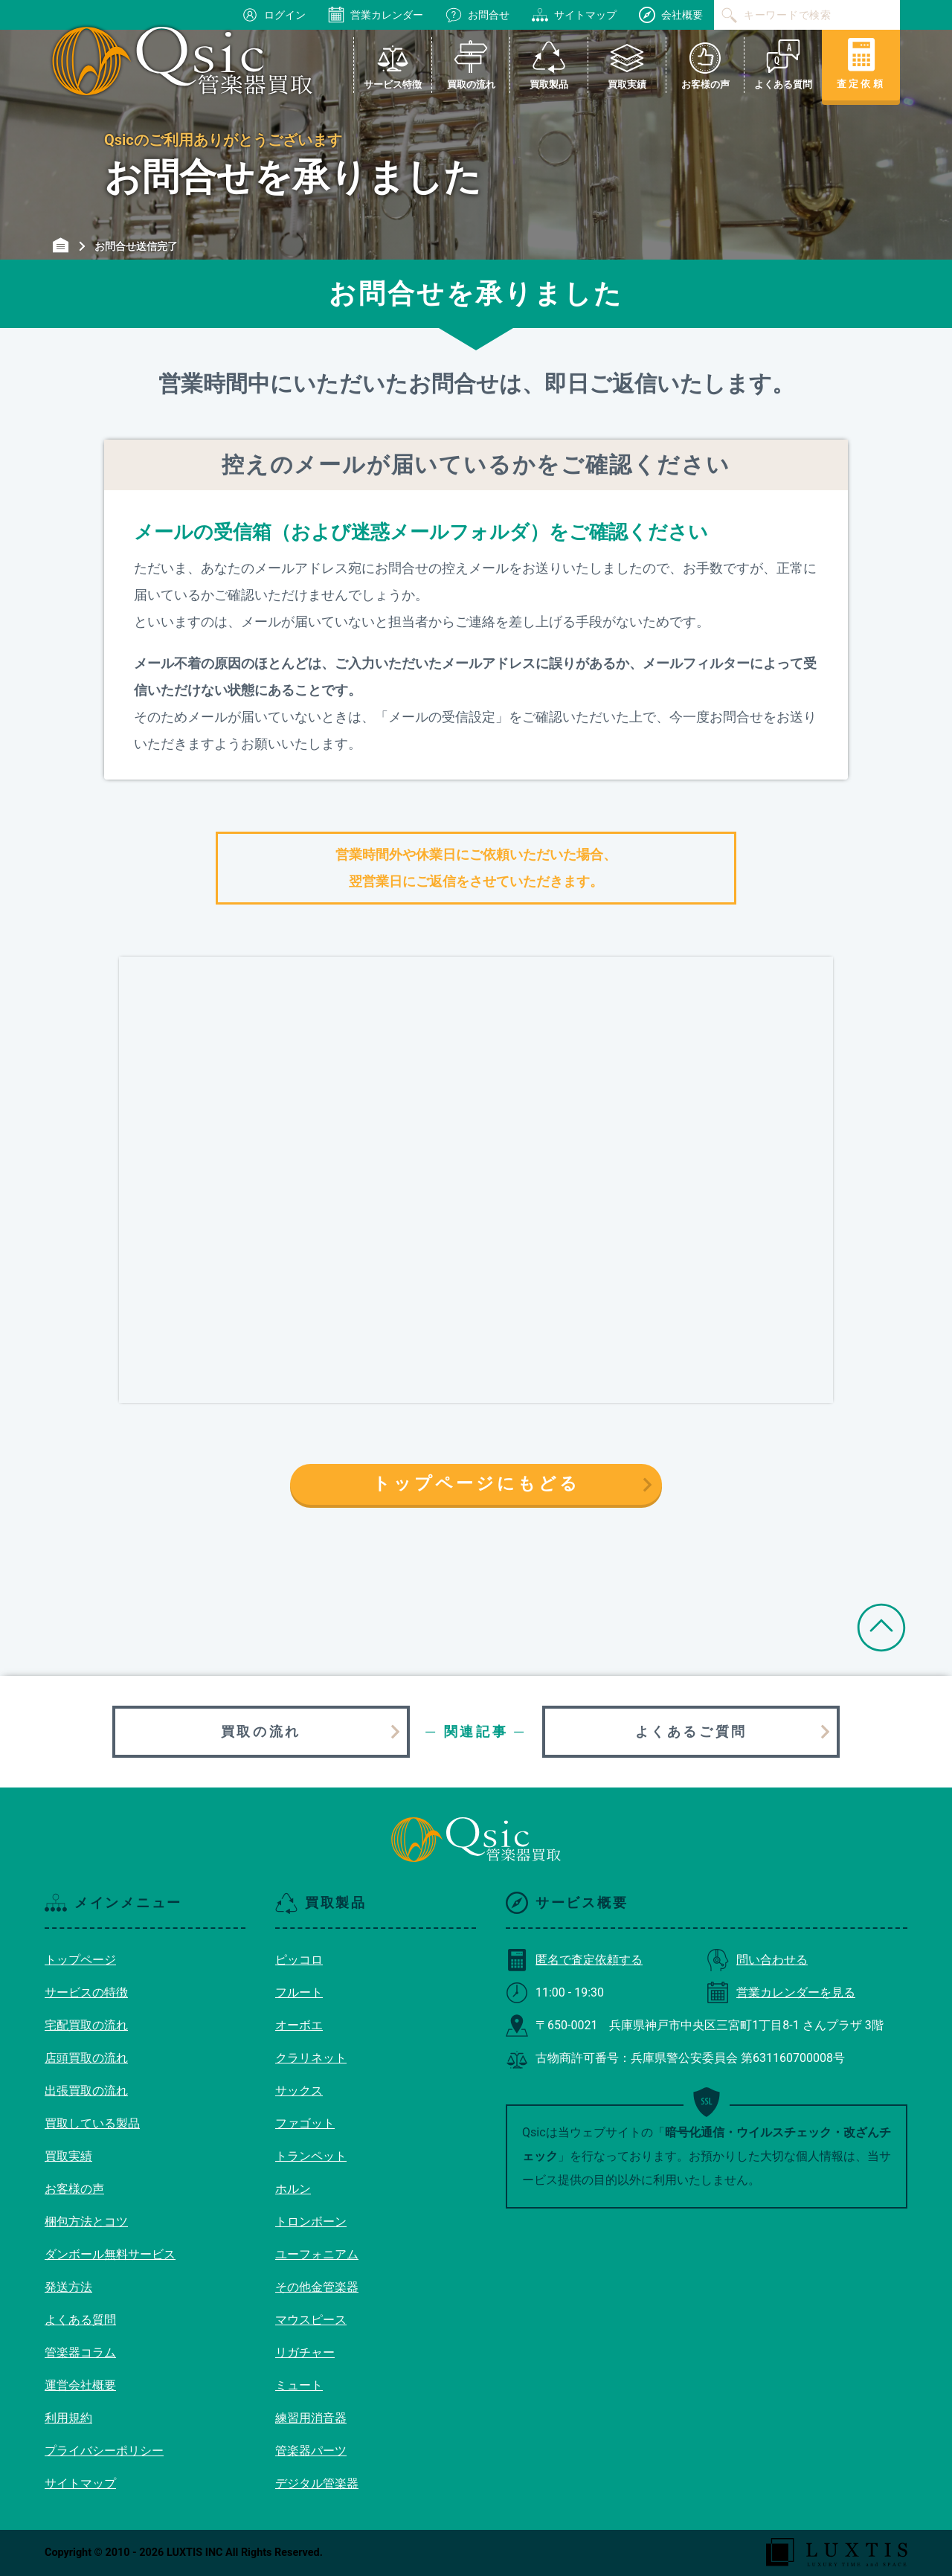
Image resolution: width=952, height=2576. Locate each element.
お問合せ (477, 15)
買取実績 (68, 2156)
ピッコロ (299, 1960)
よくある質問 (80, 2320)
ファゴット (305, 2123)
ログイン (274, 15)
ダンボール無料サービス (110, 2254)
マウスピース (311, 2320)
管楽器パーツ (311, 2451)
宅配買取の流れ (86, 2025)
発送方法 (68, 2287)
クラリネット (311, 2058)
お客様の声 (74, 2189)
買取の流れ (261, 1731)
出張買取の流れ (86, 2091)
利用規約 (68, 2418)
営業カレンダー (375, 15)
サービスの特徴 (86, 1992)
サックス (299, 2091)
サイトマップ (574, 15)
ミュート (299, 2385)
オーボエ (299, 2025)
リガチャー (305, 2352)
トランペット (311, 2156)
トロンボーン (311, 2221)
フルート (299, 1992)
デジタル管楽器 (316, 2483)
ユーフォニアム (316, 2254)
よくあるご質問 (691, 1731)
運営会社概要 (80, 2385)
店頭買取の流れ (86, 2058)
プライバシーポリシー (104, 2451)
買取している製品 (92, 2123)
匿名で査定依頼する (574, 1960)
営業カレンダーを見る (781, 1992)
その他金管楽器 (316, 2287)
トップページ (80, 1960)
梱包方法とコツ (86, 2221)
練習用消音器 (311, 2418)
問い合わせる (757, 1960)
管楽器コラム (80, 2352)
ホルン (293, 2189)
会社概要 (671, 15)
